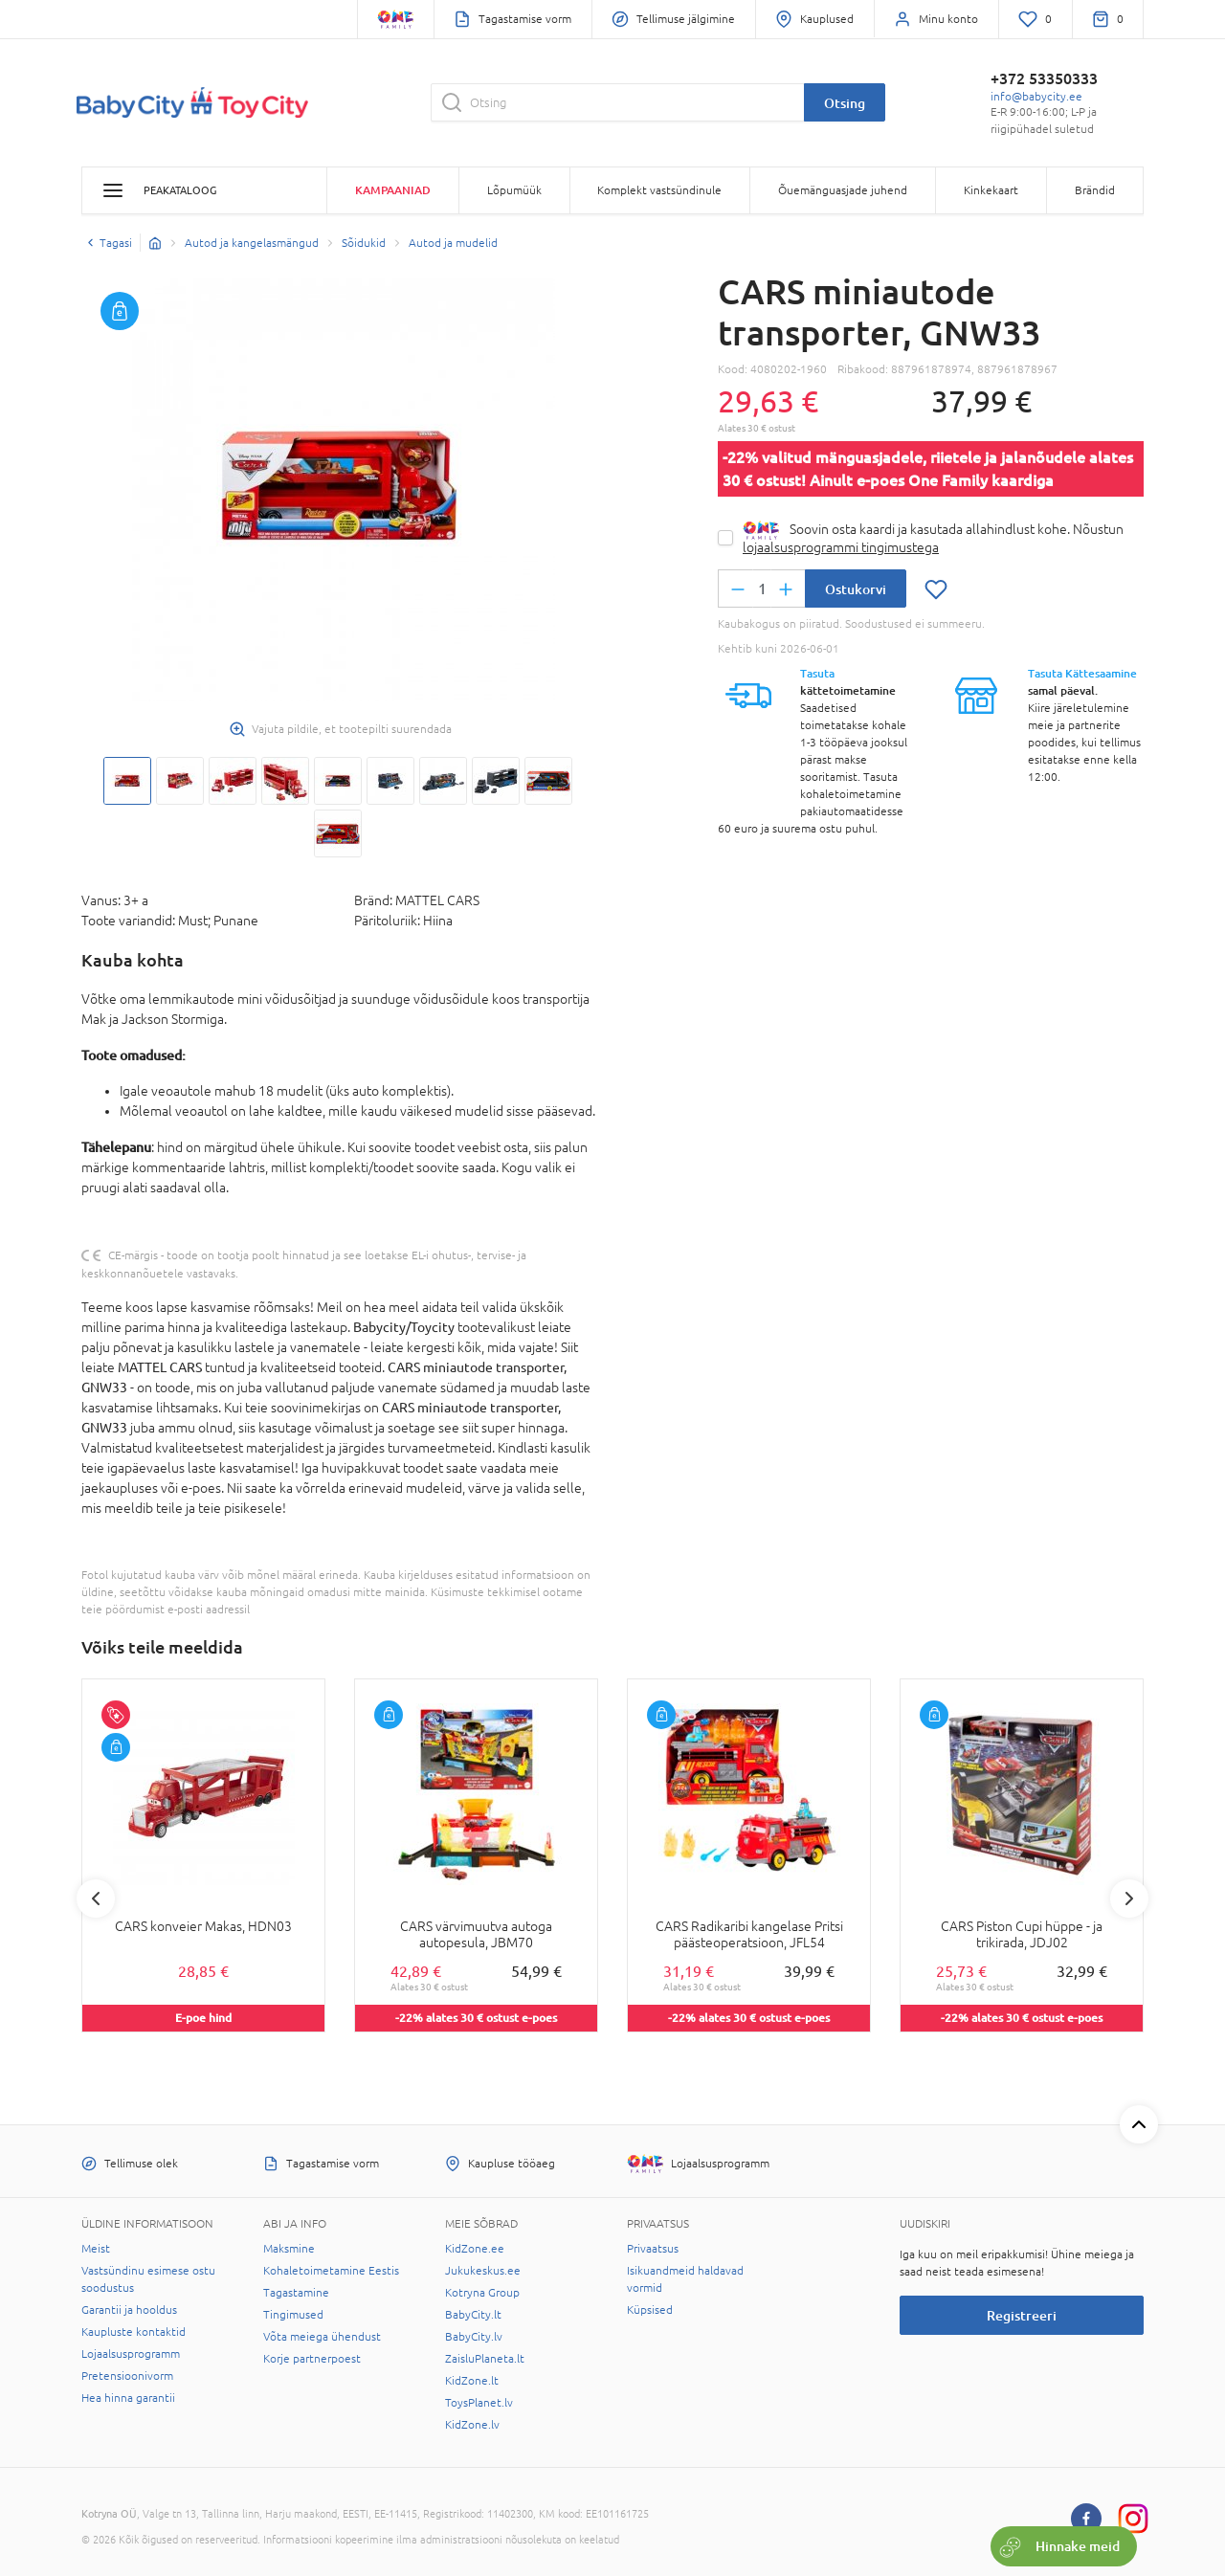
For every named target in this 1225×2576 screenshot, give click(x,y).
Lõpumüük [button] (514, 190)
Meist (95, 2248)
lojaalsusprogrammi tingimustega (841, 547)
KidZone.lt (472, 2380)
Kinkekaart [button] (991, 190)
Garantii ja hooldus (129, 2310)
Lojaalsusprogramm (130, 2354)
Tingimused (293, 2314)
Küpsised (650, 2310)
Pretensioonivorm (127, 2376)
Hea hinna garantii (128, 2398)
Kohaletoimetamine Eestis (331, 2270)
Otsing (844, 103)
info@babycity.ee (1036, 96)
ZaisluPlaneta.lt (484, 2358)
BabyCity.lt (473, 2314)
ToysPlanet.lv (479, 2402)
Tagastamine (296, 2292)
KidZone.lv (472, 2425)
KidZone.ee (474, 2248)
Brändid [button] (1095, 190)
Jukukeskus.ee (483, 2270)
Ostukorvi (855, 589)
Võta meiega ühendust (322, 2336)
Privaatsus (653, 2248)
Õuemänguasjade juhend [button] (842, 190)
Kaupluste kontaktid (133, 2332)
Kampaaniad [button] (393, 190)
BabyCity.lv (473, 2336)
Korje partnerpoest (312, 2358)
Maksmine (289, 2248)
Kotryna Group (482, 2292)
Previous (96, 1898)
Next (1129, 1898)
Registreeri (1022, 2315)
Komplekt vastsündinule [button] (659, 190)
